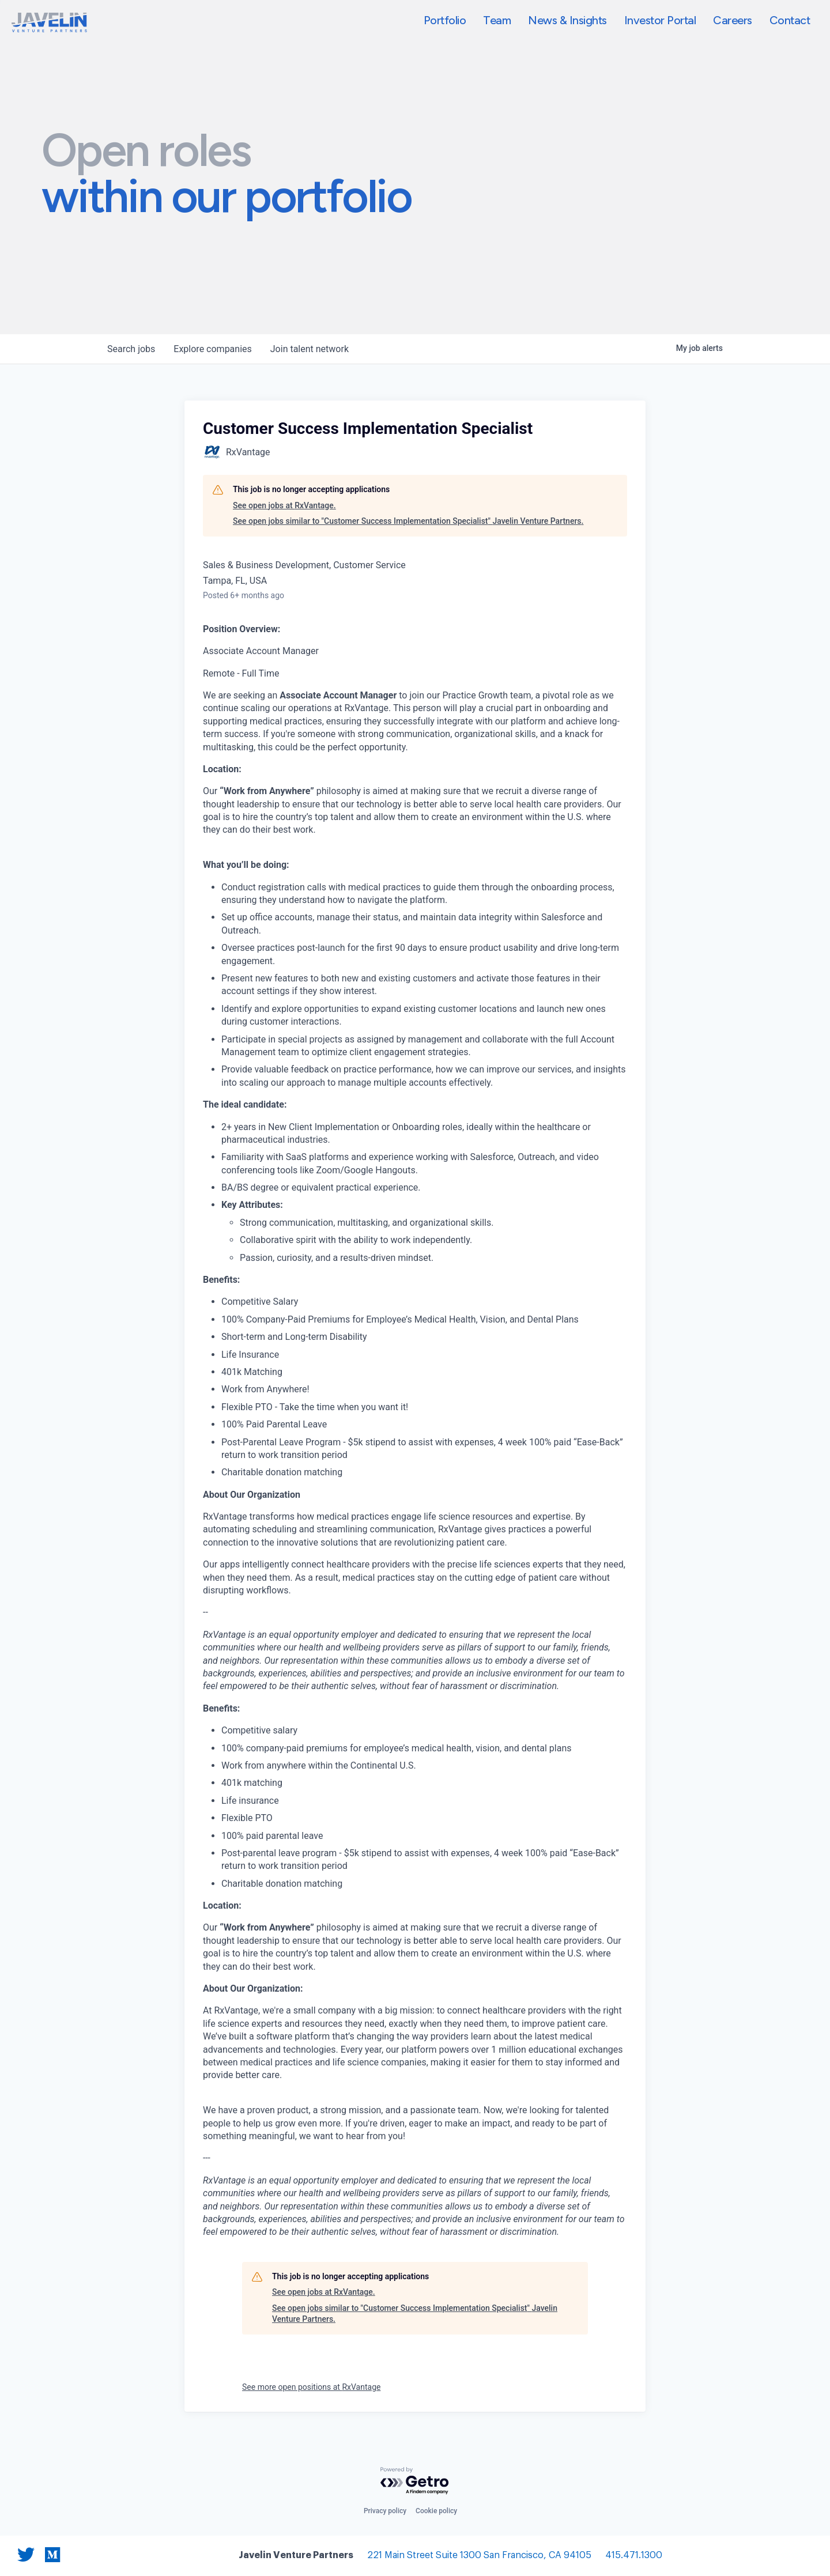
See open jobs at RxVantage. (284, 505)
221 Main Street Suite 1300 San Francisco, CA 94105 (479, 2555)
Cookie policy (436, 2511)
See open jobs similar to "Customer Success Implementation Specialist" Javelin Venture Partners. (408, 521)
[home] (49, 22)
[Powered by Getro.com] (415, 2481)
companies (212, 348)
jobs (131, 348)
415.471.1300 (633, 2555)
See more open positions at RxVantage (311, 2387)
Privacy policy (385, 2511)
